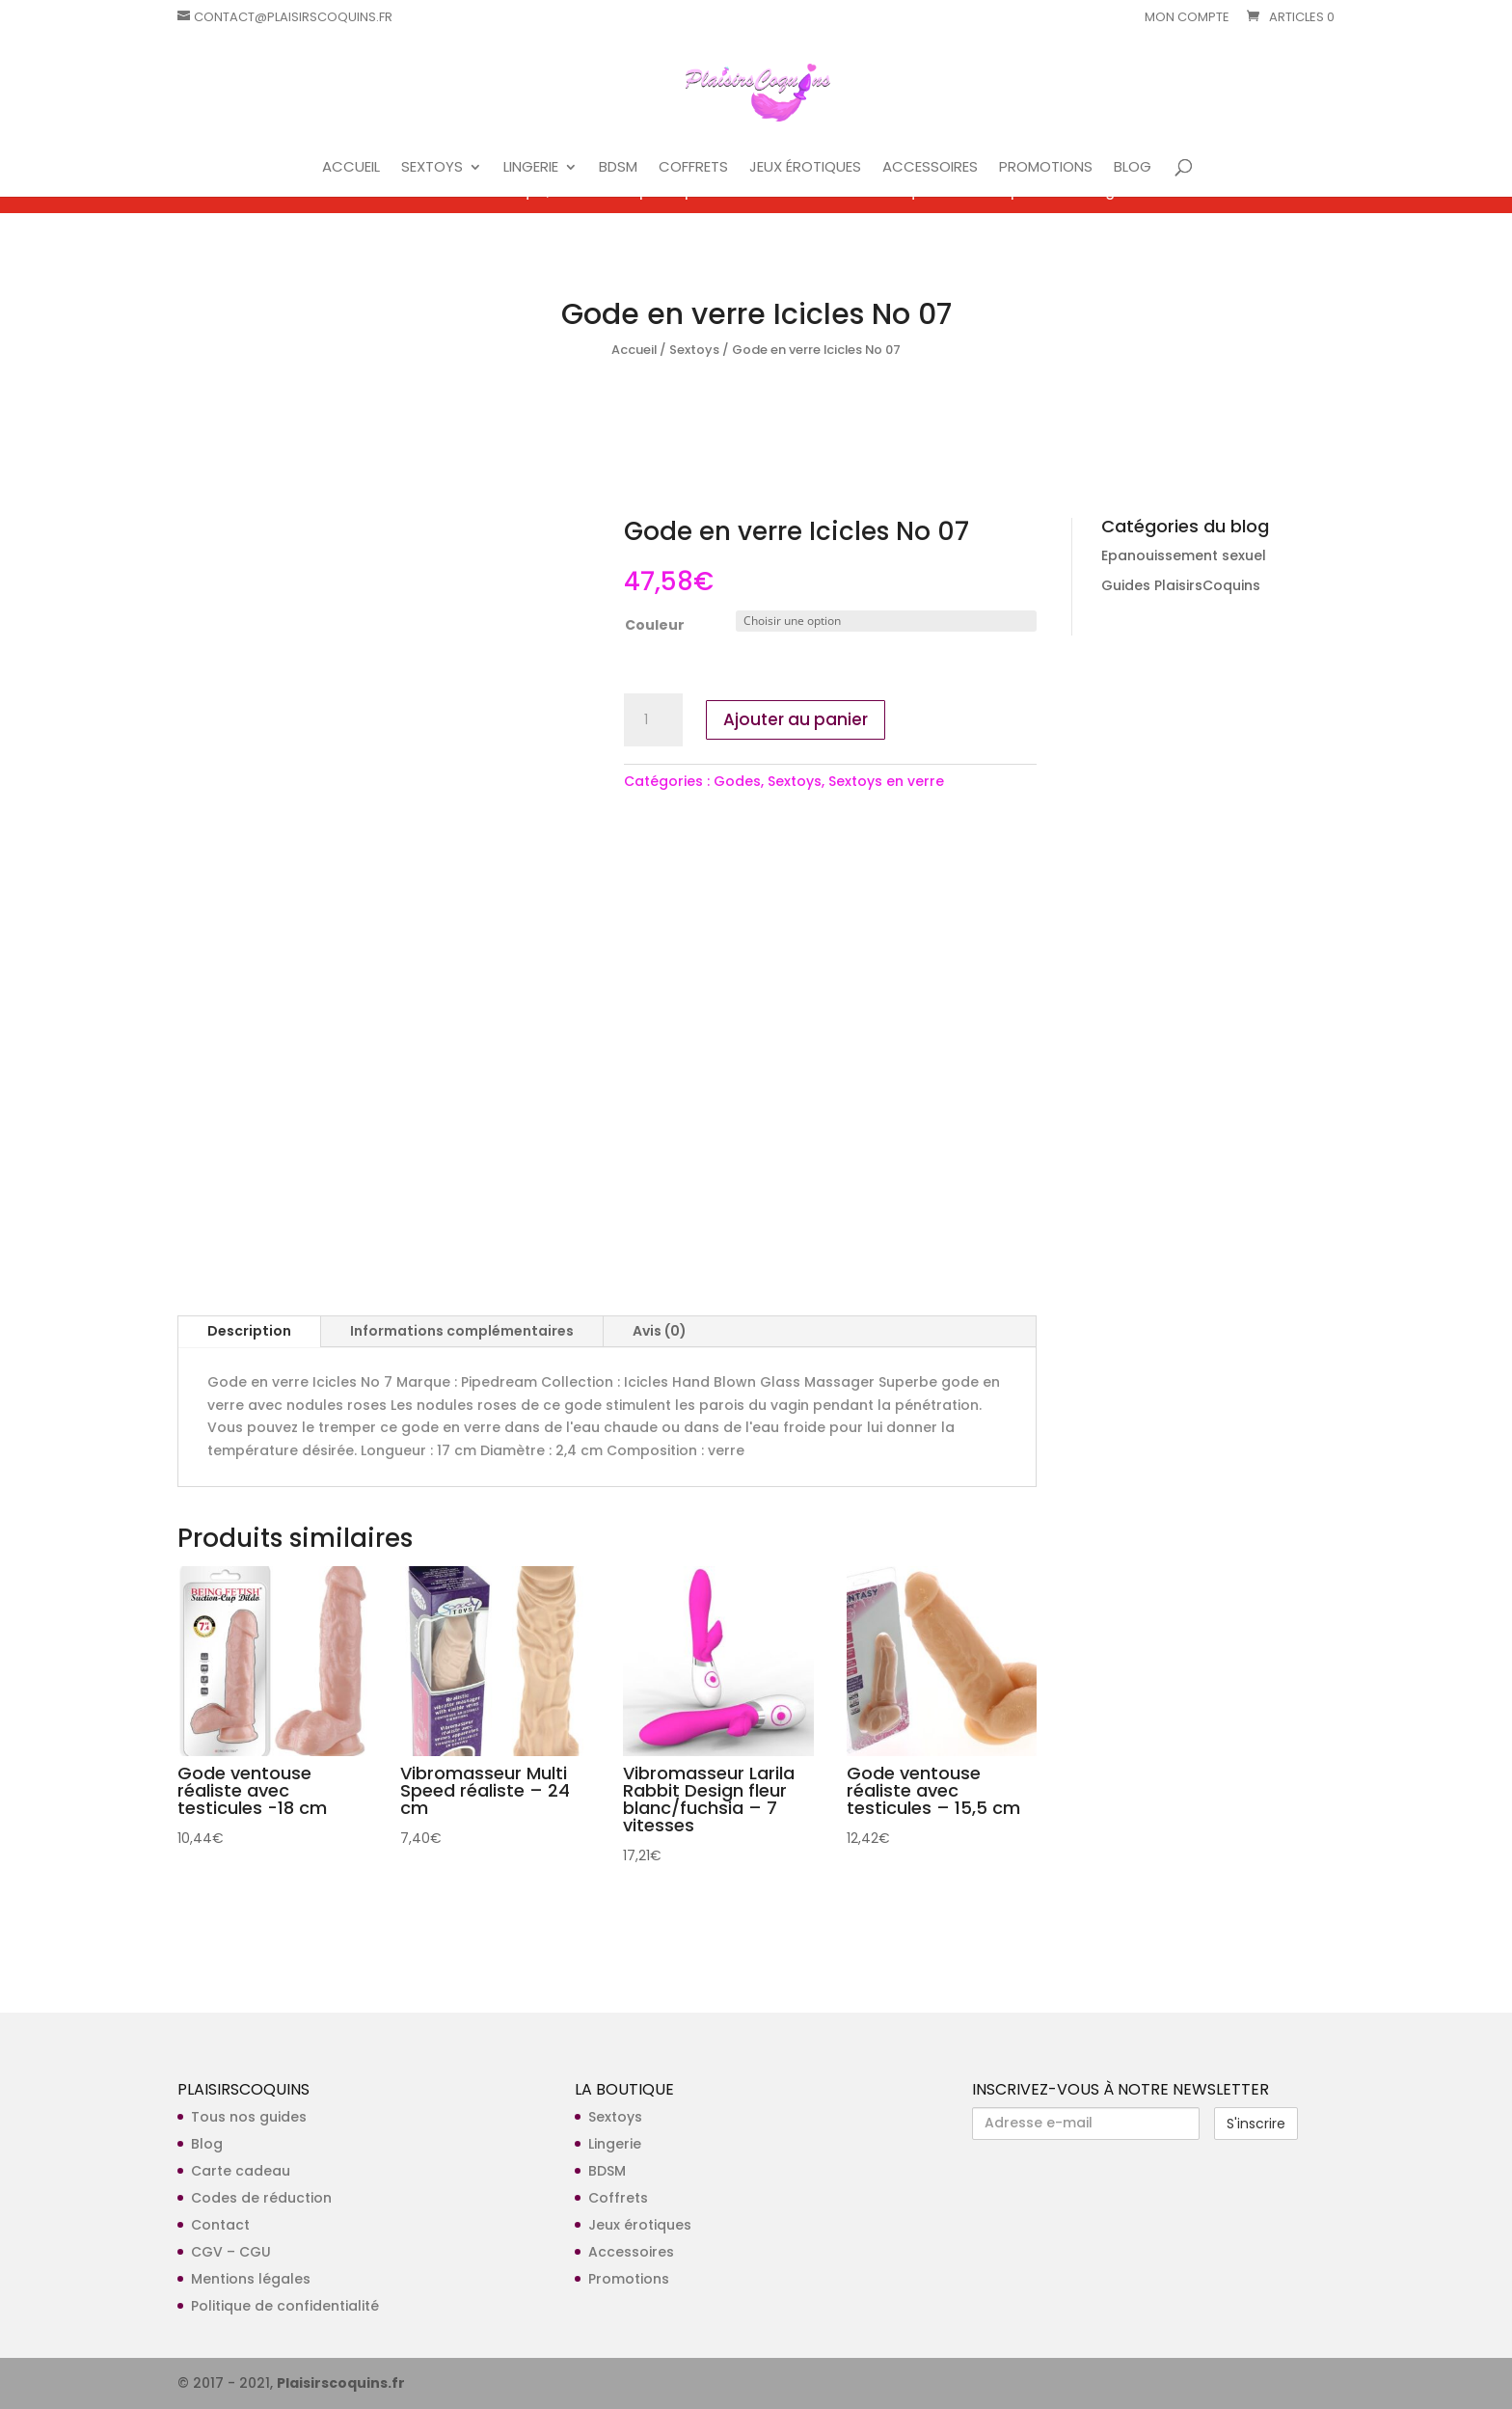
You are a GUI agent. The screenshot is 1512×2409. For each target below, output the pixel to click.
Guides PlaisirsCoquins (1180, 585)
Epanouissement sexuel (1183, 555)
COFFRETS (693, 168)
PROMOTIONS (1046, 168)
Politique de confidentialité (285, 2305)
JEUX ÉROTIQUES (805, 168)
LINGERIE (530, 168)
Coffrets (618, 2197)
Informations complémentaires (462, 1330)
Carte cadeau (240, 2170)
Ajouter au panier (795, 719)
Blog (207, 2143)
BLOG (1132, 168)
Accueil (634, 349)
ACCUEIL (351, 168)
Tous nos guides (249, 2116)
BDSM (618, 168)
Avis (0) (660, 1330)
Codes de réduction (261, 2197)
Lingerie (614, 2143)
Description (249, 1330)
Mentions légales (250, 2278)
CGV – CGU (231, 2251)
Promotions (628, 2278)
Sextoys (694, 349)
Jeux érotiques (639, 2224)
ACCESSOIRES (930, 168)
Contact (220, 2224)
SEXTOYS (432, 168)
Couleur (655, 625)
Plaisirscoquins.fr (341, 2383)
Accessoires (631, 2251)
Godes (737, 781)
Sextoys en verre (886, 781)
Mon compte (1187, 18)
